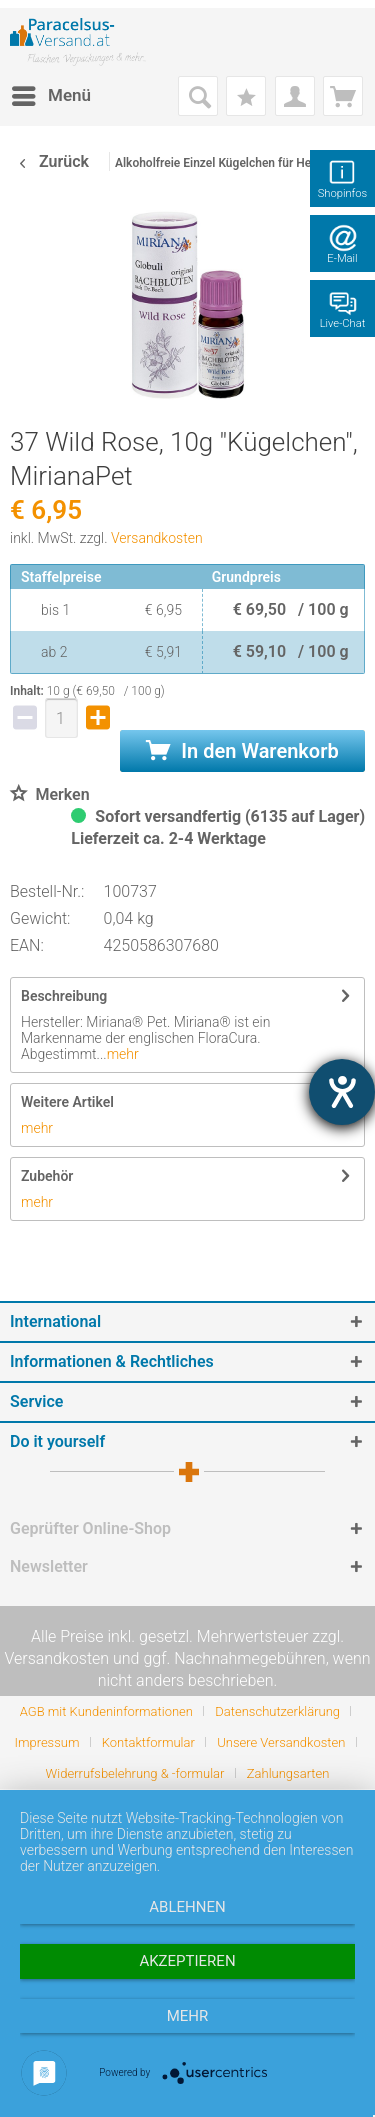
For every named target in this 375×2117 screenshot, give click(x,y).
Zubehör (47, 1176)
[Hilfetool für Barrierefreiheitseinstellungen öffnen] (342, 1092)
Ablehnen (187, 1907)
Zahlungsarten (288, 1773)
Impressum (46, 1742)
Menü (51, 92)
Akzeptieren (187, 1961)
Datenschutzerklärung (277, 1711)
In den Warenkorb (242, 751)
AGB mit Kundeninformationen (106, 1711)
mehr (123, 1054)
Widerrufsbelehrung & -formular (135, 1773)
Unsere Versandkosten (281, 1742)
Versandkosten (157, 538)
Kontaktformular (148, 1742)
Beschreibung (64, 996)
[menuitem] (50, 96)
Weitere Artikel (67, 1102)
